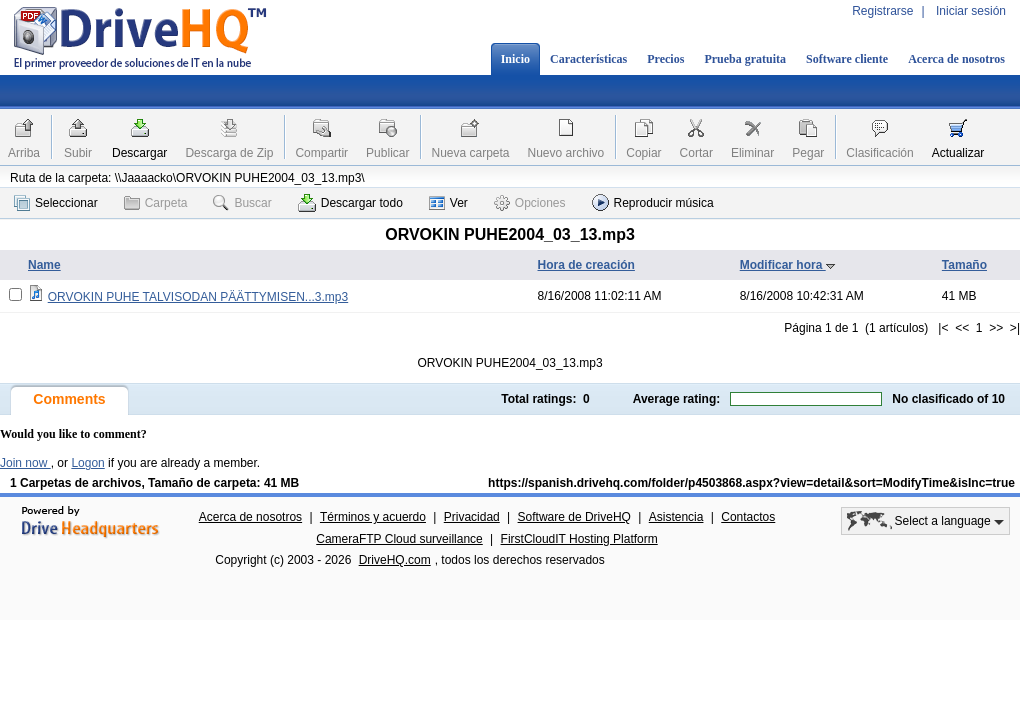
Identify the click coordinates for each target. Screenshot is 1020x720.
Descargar (139, 153)
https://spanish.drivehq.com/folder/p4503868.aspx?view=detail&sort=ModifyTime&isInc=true (751, 483)
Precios (665, 59)
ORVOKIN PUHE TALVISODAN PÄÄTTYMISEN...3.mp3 (198, 297)
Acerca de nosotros (956, 59)
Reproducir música (653, 202)
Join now (25, 463)
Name (44, 265)
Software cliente (847, 59)
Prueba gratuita (745, 59)
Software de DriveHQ (574, 517)
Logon (87, 463)
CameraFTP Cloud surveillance (399, 539)
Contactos (748, 517)
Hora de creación (586, 265)
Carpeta (156, 203)
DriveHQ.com (395, 560)
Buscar (242, 203)
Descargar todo (350, 203)
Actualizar (958, 153)
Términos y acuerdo (373, 517)
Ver (448, 203)
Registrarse (882, 11)
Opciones (530, 203)
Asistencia (676, 517)
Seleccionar (56, 203)
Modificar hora (788, 265)
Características (588, 59)
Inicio (515, 59)
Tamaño (964, 265)
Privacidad (472, 517)
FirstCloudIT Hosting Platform (579, 539)
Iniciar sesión (971, 11)
